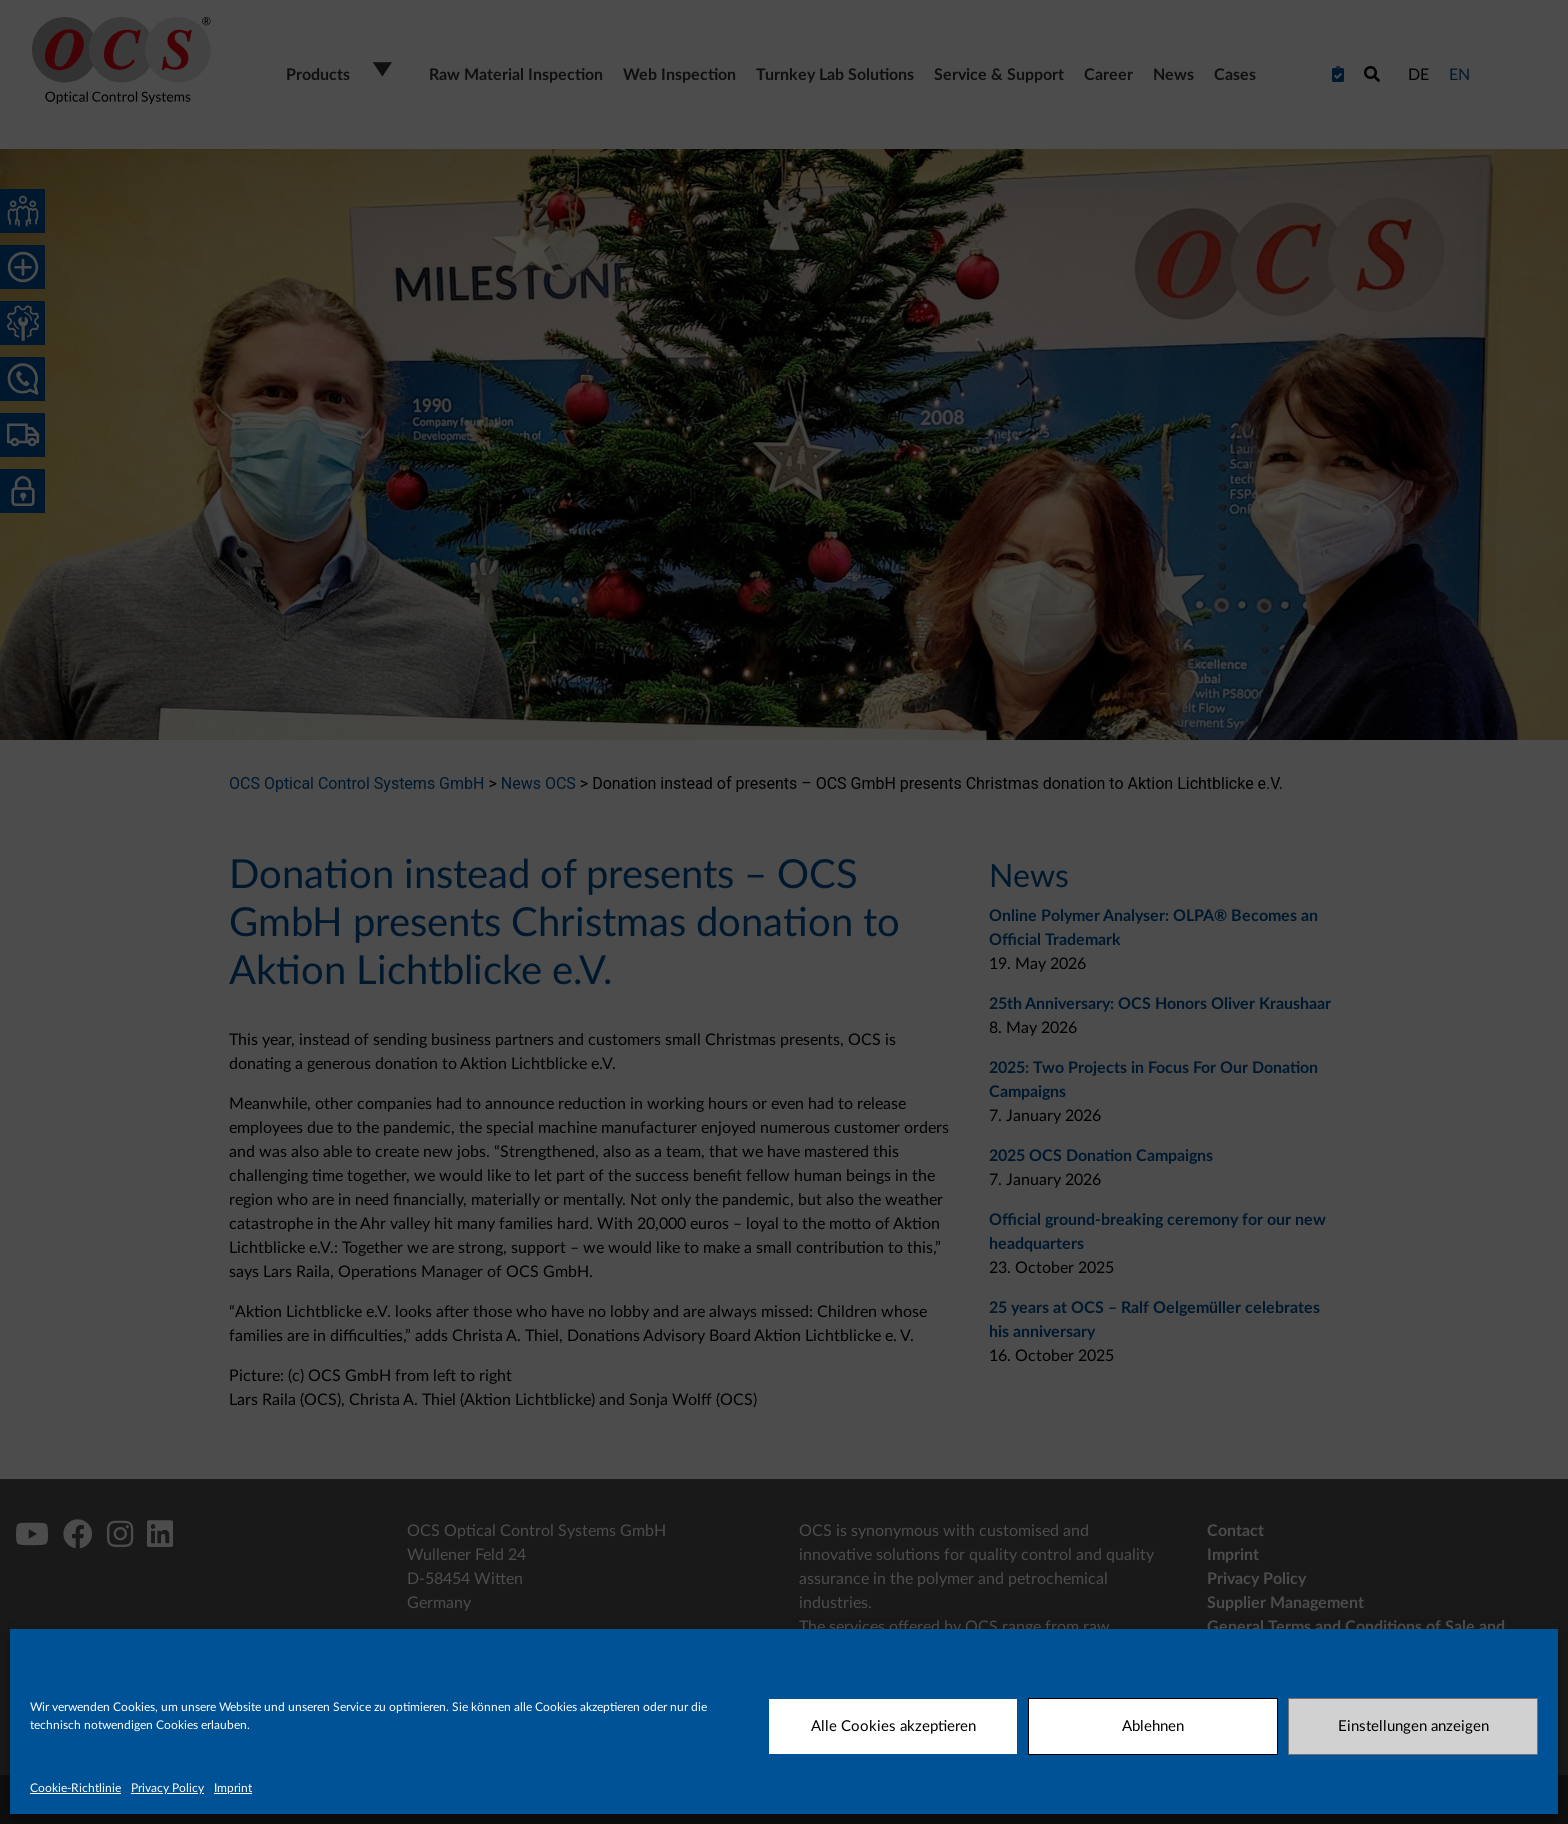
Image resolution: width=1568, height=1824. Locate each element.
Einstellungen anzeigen (1413, 1726)
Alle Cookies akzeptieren (893, 1726)
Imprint (233, 1788)
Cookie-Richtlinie (75, 1788)
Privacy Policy (167, 1788)
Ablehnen (1153, 1726)
